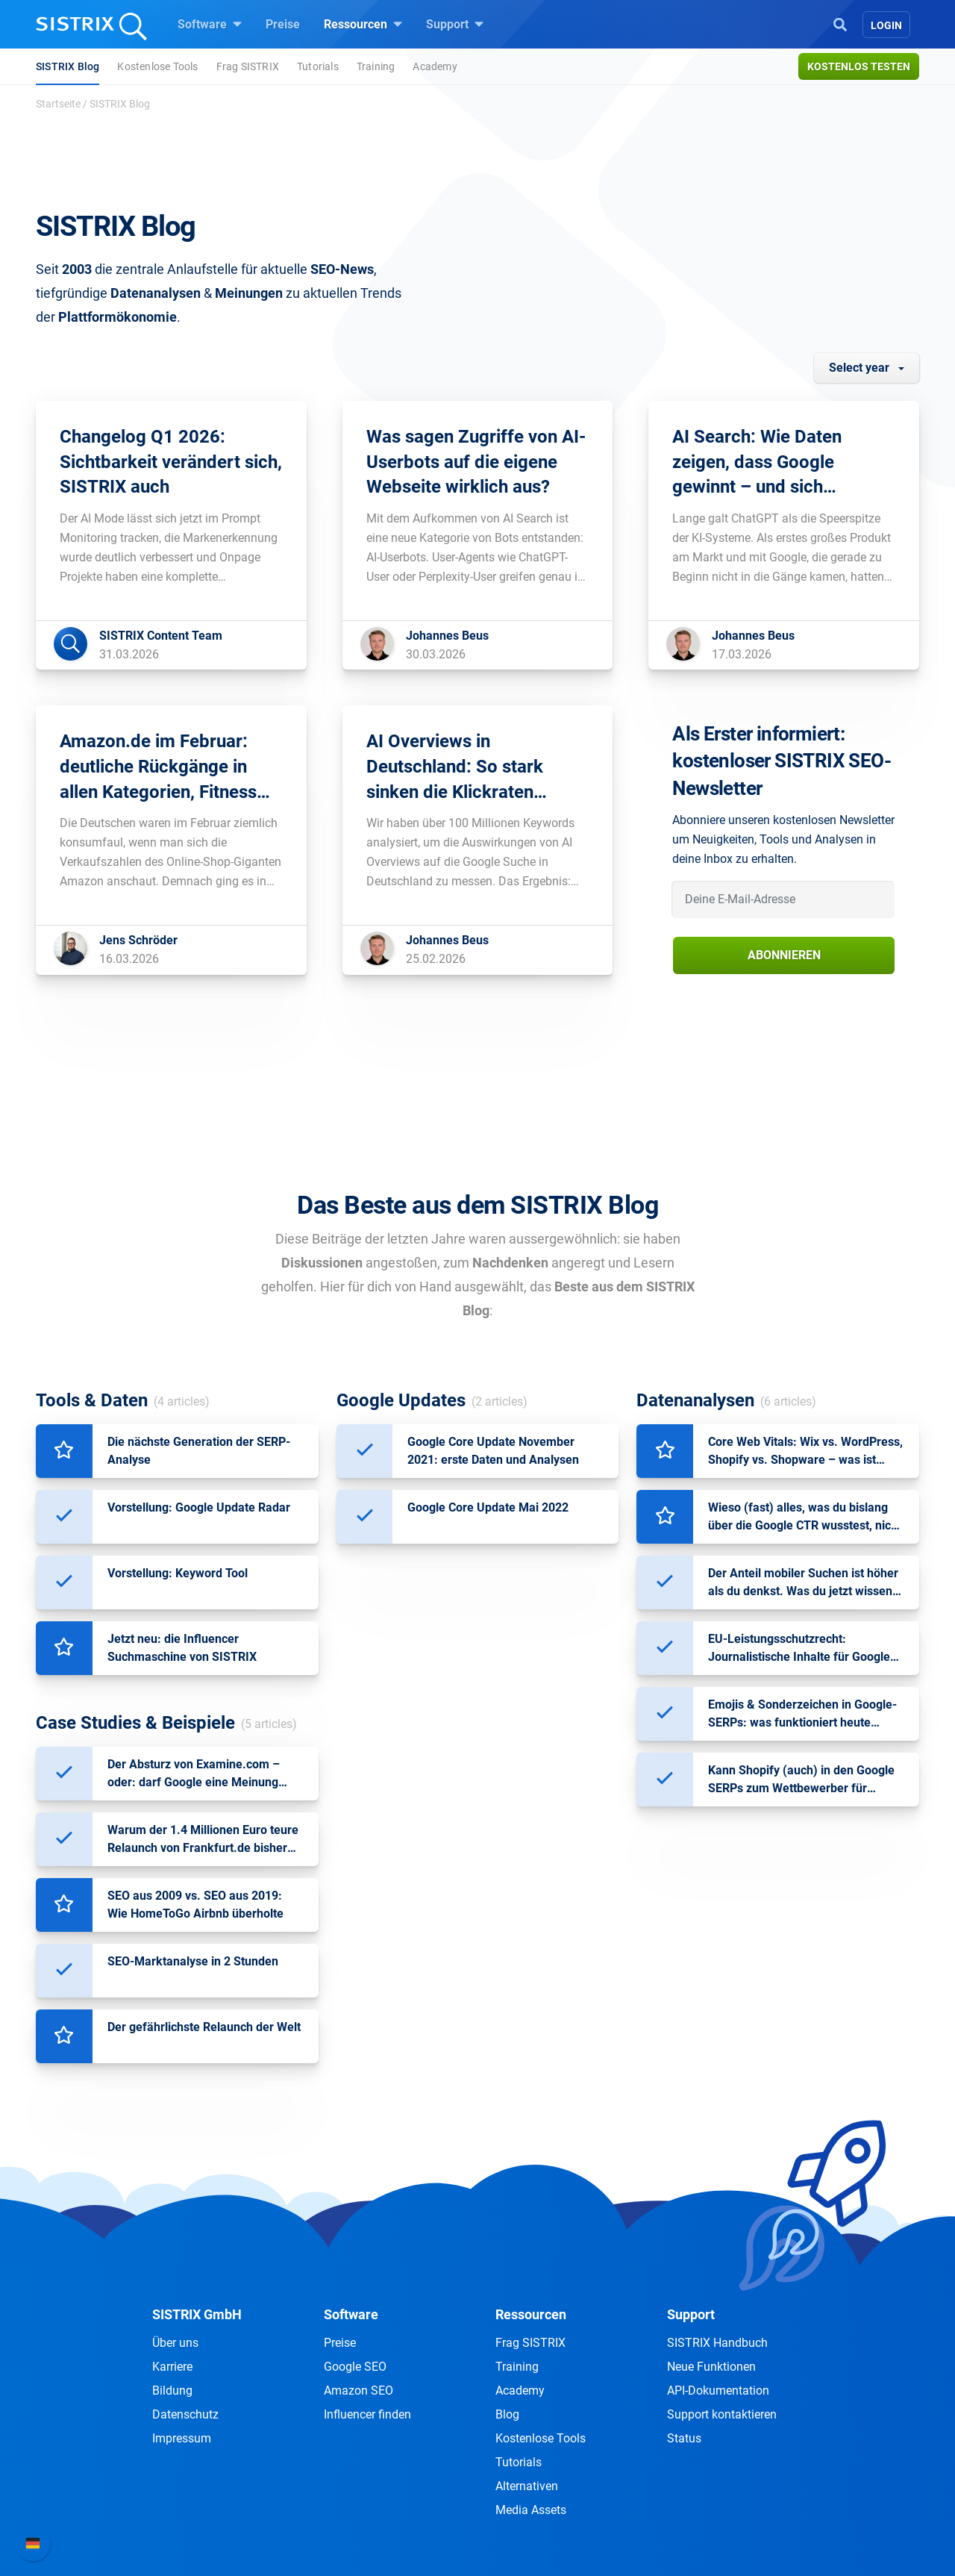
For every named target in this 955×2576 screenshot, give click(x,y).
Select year (859, 368)
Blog (507, 2414)
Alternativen (526, 2486)
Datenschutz (185, 2414)
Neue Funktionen (711, 2367)
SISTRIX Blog (67, 66)
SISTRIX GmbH (197, 2314)
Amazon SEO (358, 2390)
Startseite (58, 104)
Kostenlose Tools (157, 66)
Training (376, 66)
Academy (435, 66)
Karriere (172, 2367)
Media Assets (530, 2510)
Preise (283, 24)
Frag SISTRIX (247, 66)
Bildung (172, 2390)
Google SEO (355, 2367)
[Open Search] (840, 23)
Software (210, 23)
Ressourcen (363, 23)
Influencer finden (367, 2414)
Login (886, 25)
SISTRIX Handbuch (717, 2343)
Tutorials (318, 66)
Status (684, 2438)
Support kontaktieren (722, 2414)
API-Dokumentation (718, 2390)
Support (454, 23)
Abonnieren (784, 955)
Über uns (175, 2343)
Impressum (181, 2438)
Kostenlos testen (858, 66)
